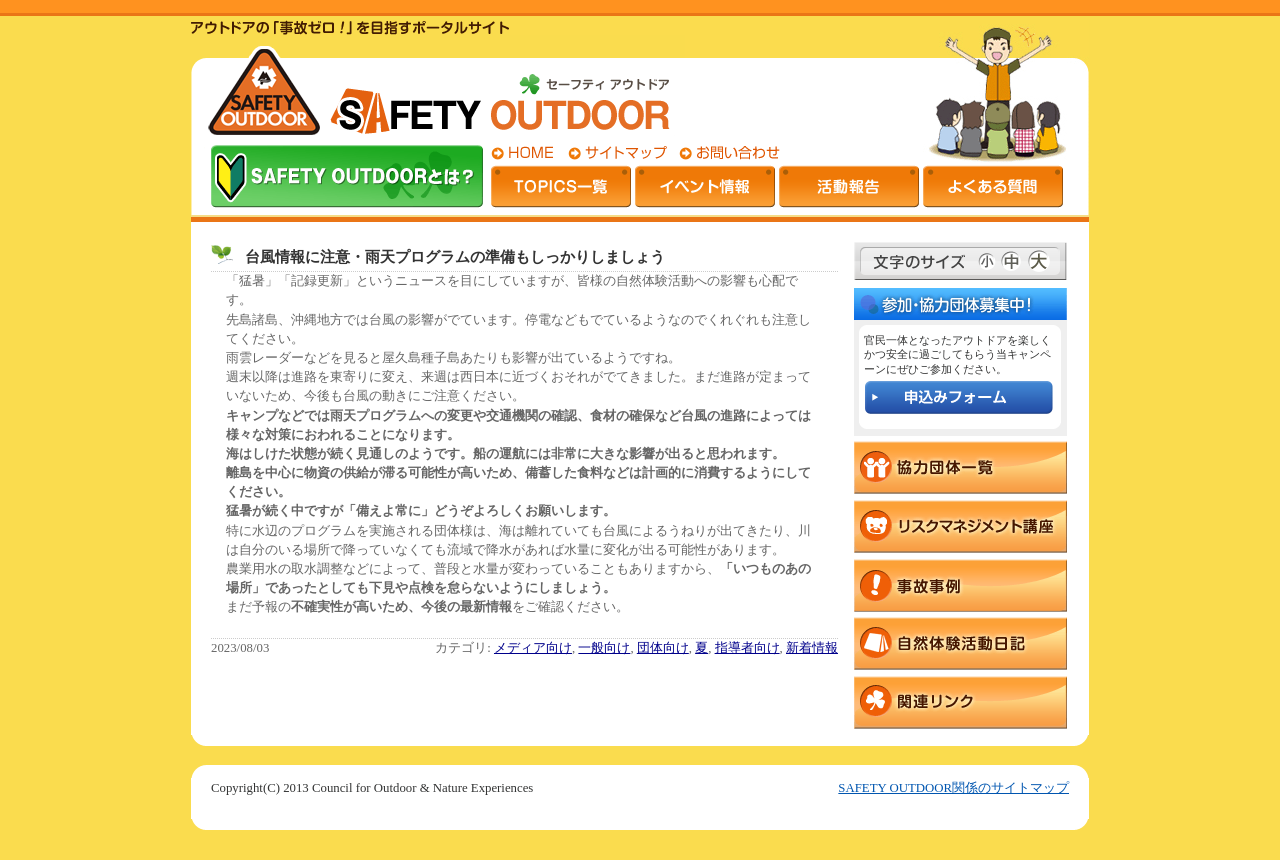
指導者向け (747, 648)
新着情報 (812, 648)
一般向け (604, 648)
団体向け (663, 648)
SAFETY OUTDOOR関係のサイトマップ (953, 788)
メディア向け (533, 648)
